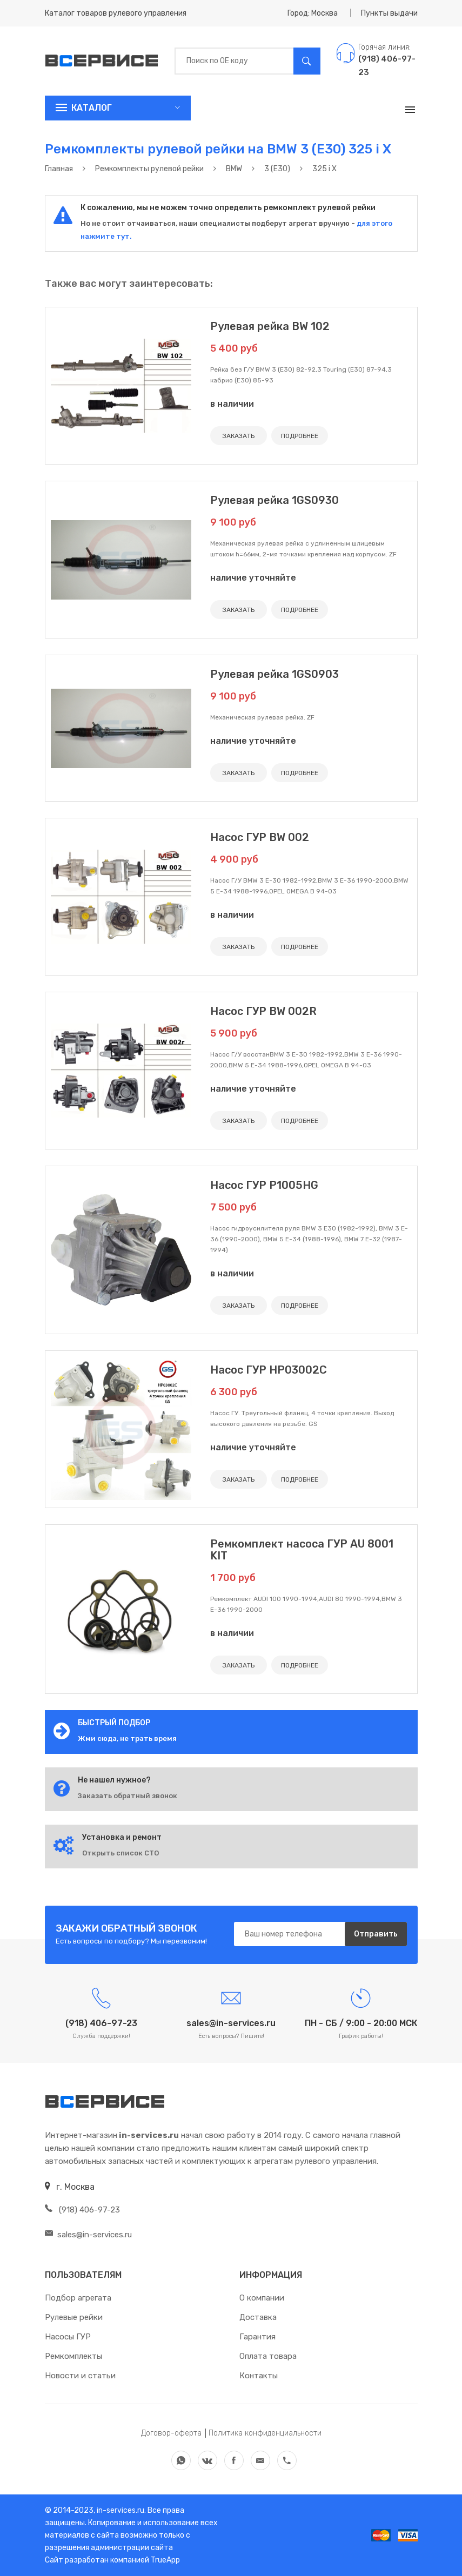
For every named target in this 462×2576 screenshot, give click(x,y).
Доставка (258, 2317)
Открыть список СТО (120, 1853)
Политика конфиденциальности (265, 2433)
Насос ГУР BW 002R (263, 1011)
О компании (261, 2298)
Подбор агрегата (78, 2298)
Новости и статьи (80, 2375)
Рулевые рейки (74, 2317)
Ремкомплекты (73, 2356)
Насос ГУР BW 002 (259, 837)
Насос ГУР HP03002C (268, 1369)
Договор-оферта (171, 2433)
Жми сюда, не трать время (127, 1738)
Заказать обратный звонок (127, 1796)
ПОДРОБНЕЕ (299, 436)
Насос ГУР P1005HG (264, 1185)
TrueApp (165, 2560)
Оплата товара (268, 2356)
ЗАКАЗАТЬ (239, 436)
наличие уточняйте (253, 578)
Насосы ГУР (68, 2337)
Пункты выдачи (389, 13)
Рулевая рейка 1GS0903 (274, 674)
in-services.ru (119, 2510)
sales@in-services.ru (88, 2234)
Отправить (376, 1934)
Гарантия (257, 2337)
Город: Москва (312, 13)
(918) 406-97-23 (82, 2210)
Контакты (258, 2375)
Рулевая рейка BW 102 (270, 326)
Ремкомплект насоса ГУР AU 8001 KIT (301, 1549)
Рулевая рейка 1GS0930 (274, 500)
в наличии (232, 404)
